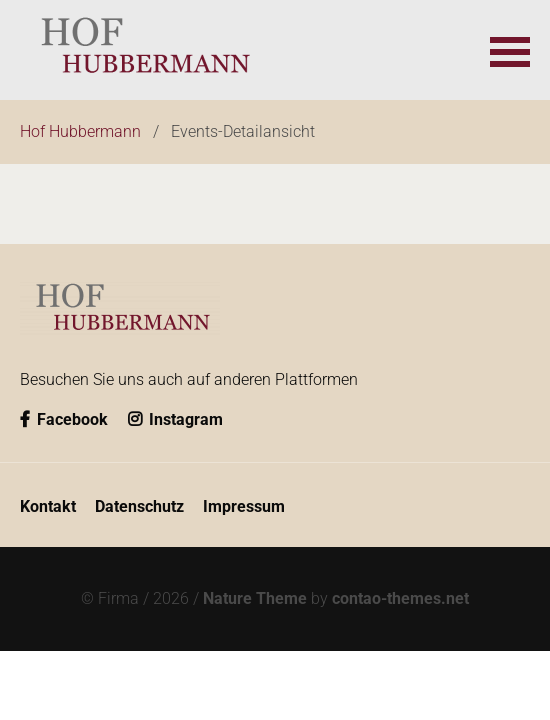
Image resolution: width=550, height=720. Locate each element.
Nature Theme (255, 598)
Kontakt (48, 506)
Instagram (175, 419)
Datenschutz (139, 506)
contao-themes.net (400, 598)
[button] (510, 50)
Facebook (64, 419)
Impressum (244, 506)
